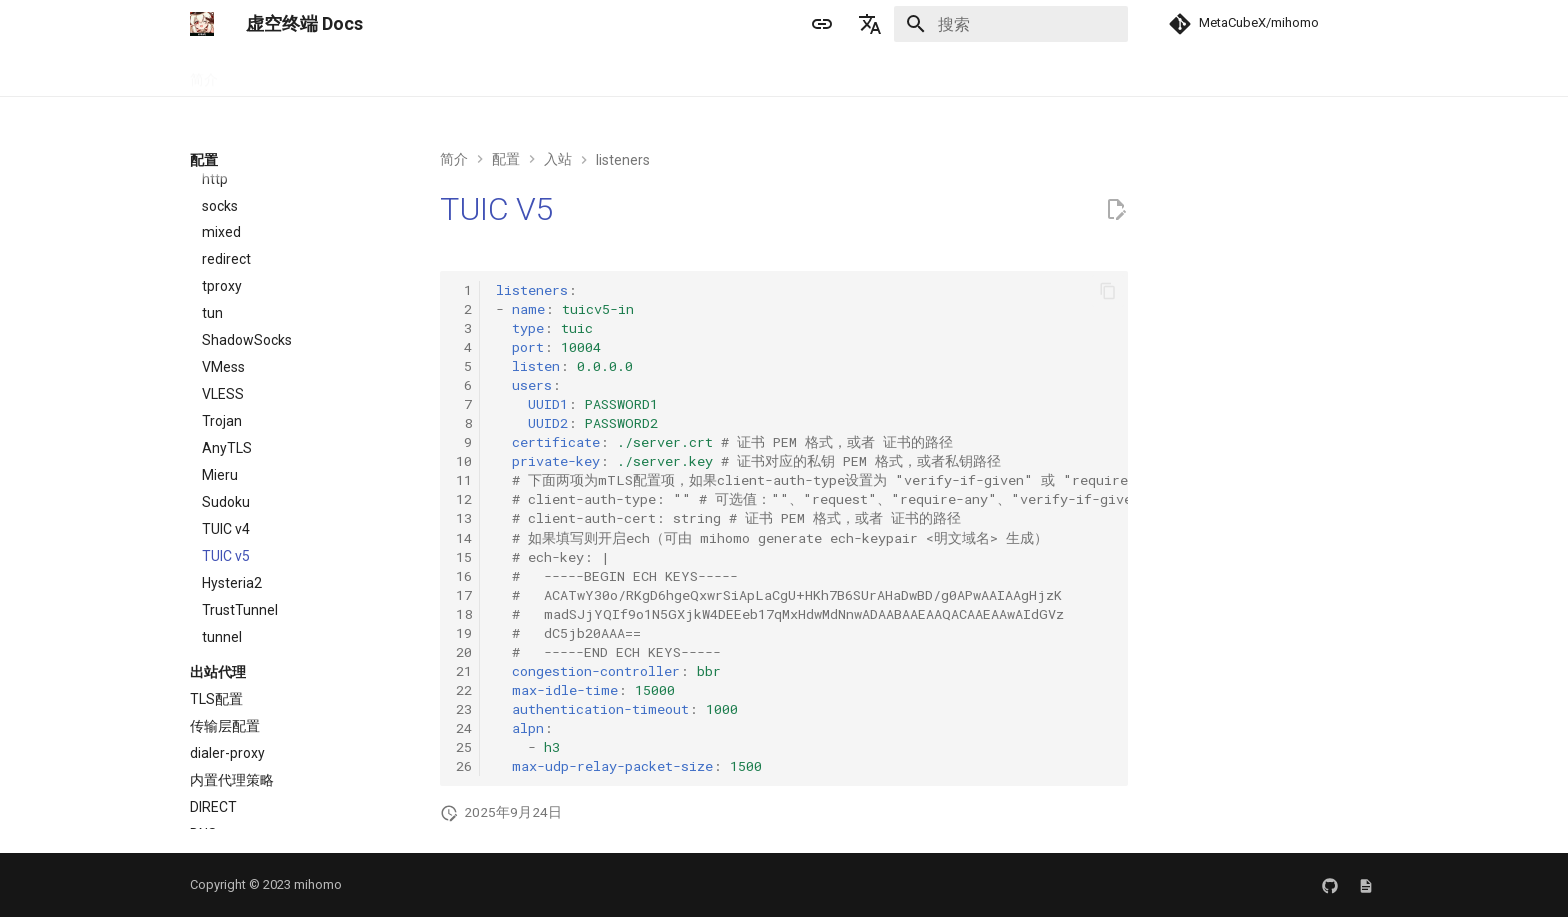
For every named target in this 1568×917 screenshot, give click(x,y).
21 (464, 671)
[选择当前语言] (870, 24)
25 (464, 747)
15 (464, 557)
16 (464, 576)
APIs (412, 73)
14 (464, 538)
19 (464, 633)
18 (464, 614)
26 (464, 766)
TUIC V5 (497, 209)
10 (464, 461)
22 (464, 690)
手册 (308, 73)
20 (464, 652)
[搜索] (1011, 24)
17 (464, 595)
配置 (360, 73)
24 (464, 728)
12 (464, 499)
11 (464, 480)
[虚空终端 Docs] (202, 24)
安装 (256, 73)
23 (464, 709)
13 (464, 518)
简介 (204, 73)
